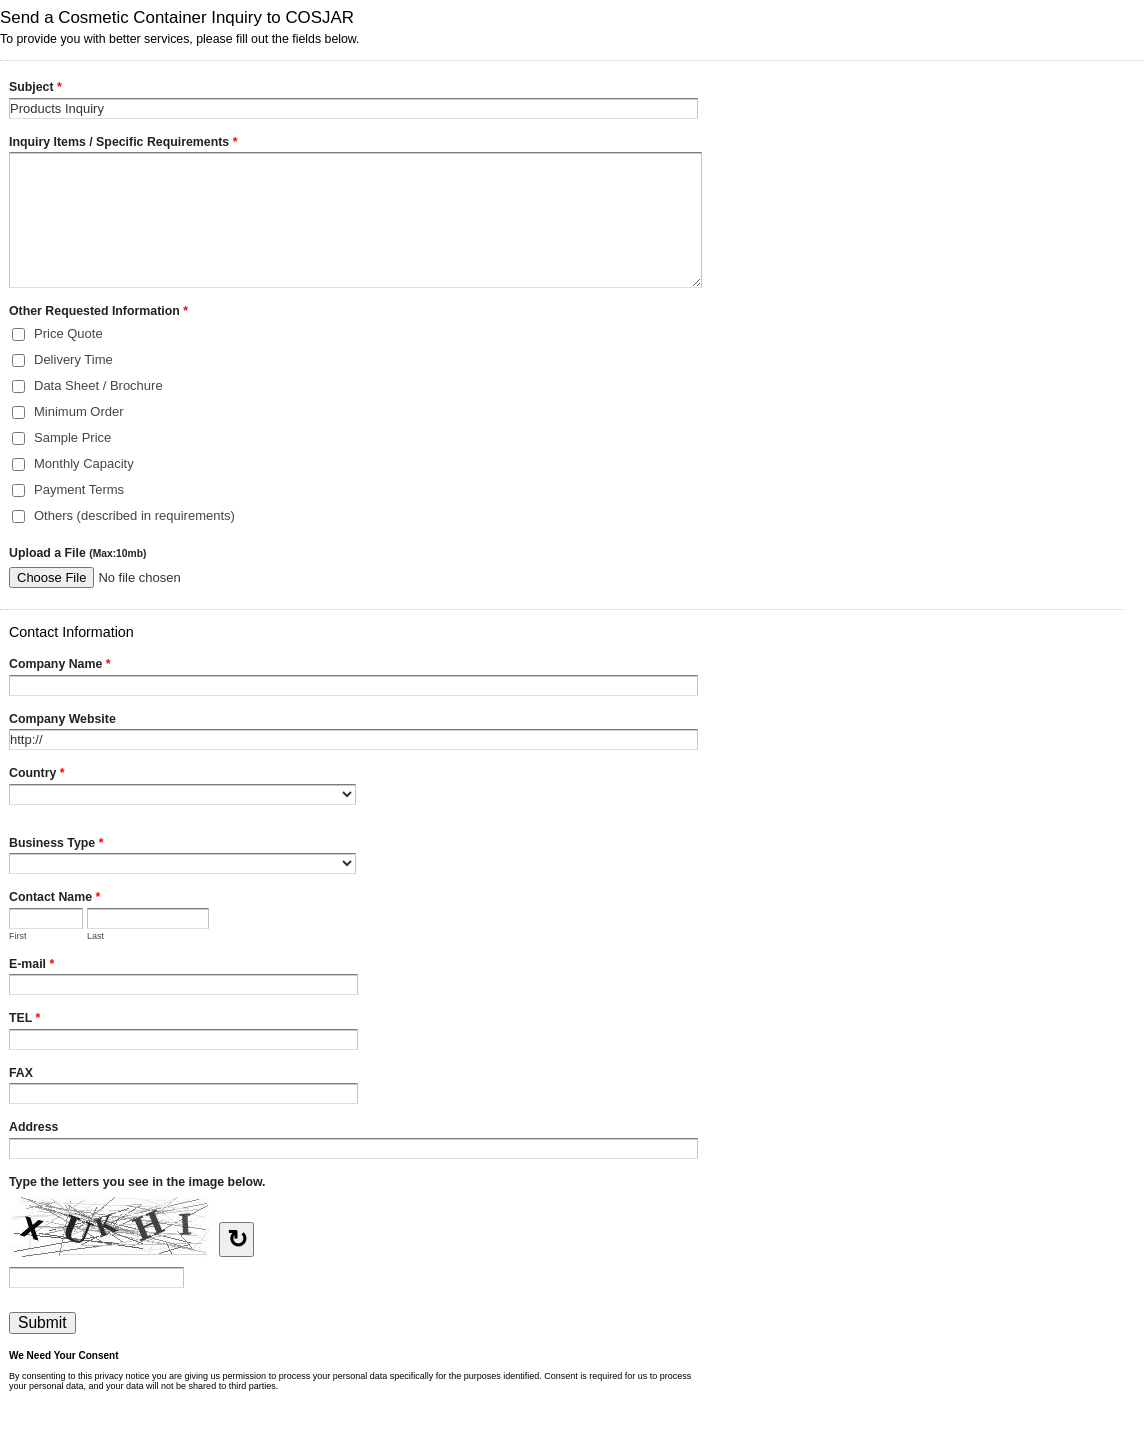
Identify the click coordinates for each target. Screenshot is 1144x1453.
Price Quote (68, 333)
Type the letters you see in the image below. (137, 1182)
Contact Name (54, 899)
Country (37, 775)
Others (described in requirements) (134, 515)
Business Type (56, 845)
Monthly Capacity (84, 463)
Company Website (62, 719)
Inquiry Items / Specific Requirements (123, 144)
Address (33, 1127)
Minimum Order (79, 411)
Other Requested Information (98, 313)
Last (95, 936)
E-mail (31, 966)
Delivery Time (73, 359)
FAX (21, 1073)
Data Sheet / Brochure (98, 385)
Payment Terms (79, 489)
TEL (24, 1020)
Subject (35, 89)
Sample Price (72, 437)
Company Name (60, 666)
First (18, 936)
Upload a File (77, 553)
